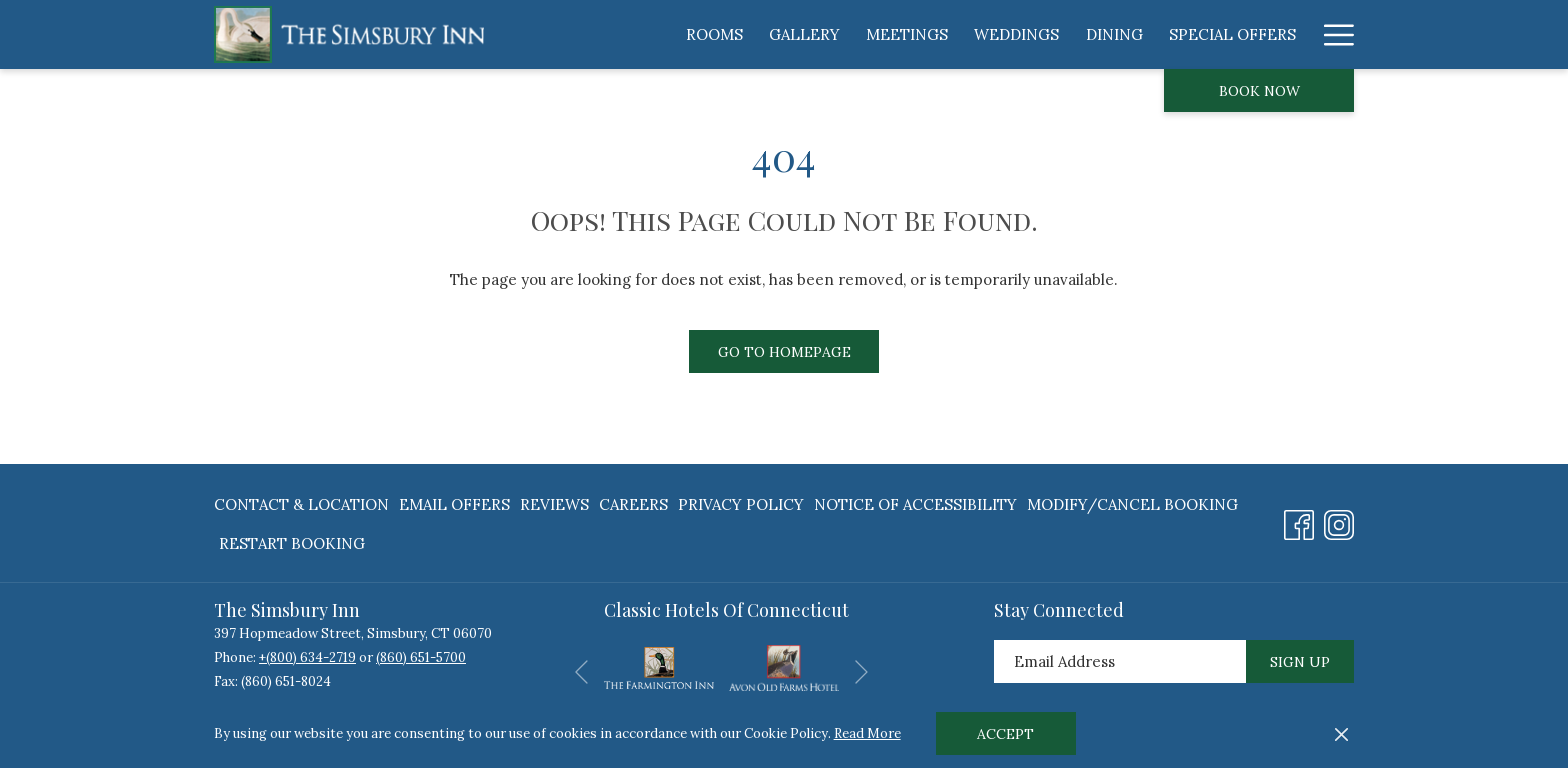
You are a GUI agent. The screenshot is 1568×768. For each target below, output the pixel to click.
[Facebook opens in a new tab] (1299, 521)
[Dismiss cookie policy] (1341, 734)
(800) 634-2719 (311, 657)
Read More (867, 733)
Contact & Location (301, 504)
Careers (633, 504)
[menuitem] (714, 34)
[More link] (1331, 34)
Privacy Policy (741, 504)
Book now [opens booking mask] (1259, 91)
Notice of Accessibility (915, 504)
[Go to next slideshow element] (861, 671)
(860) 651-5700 (421, 657)
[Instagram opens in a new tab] (1339, 521)
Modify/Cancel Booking (1132, 504)
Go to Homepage (784, 352)
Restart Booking (292, 543)
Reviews (554, 504)
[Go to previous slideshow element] (581, 671)
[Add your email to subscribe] (1120, 661)
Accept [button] (1005, 734)
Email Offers (454, 504)
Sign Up (1300, 662)
